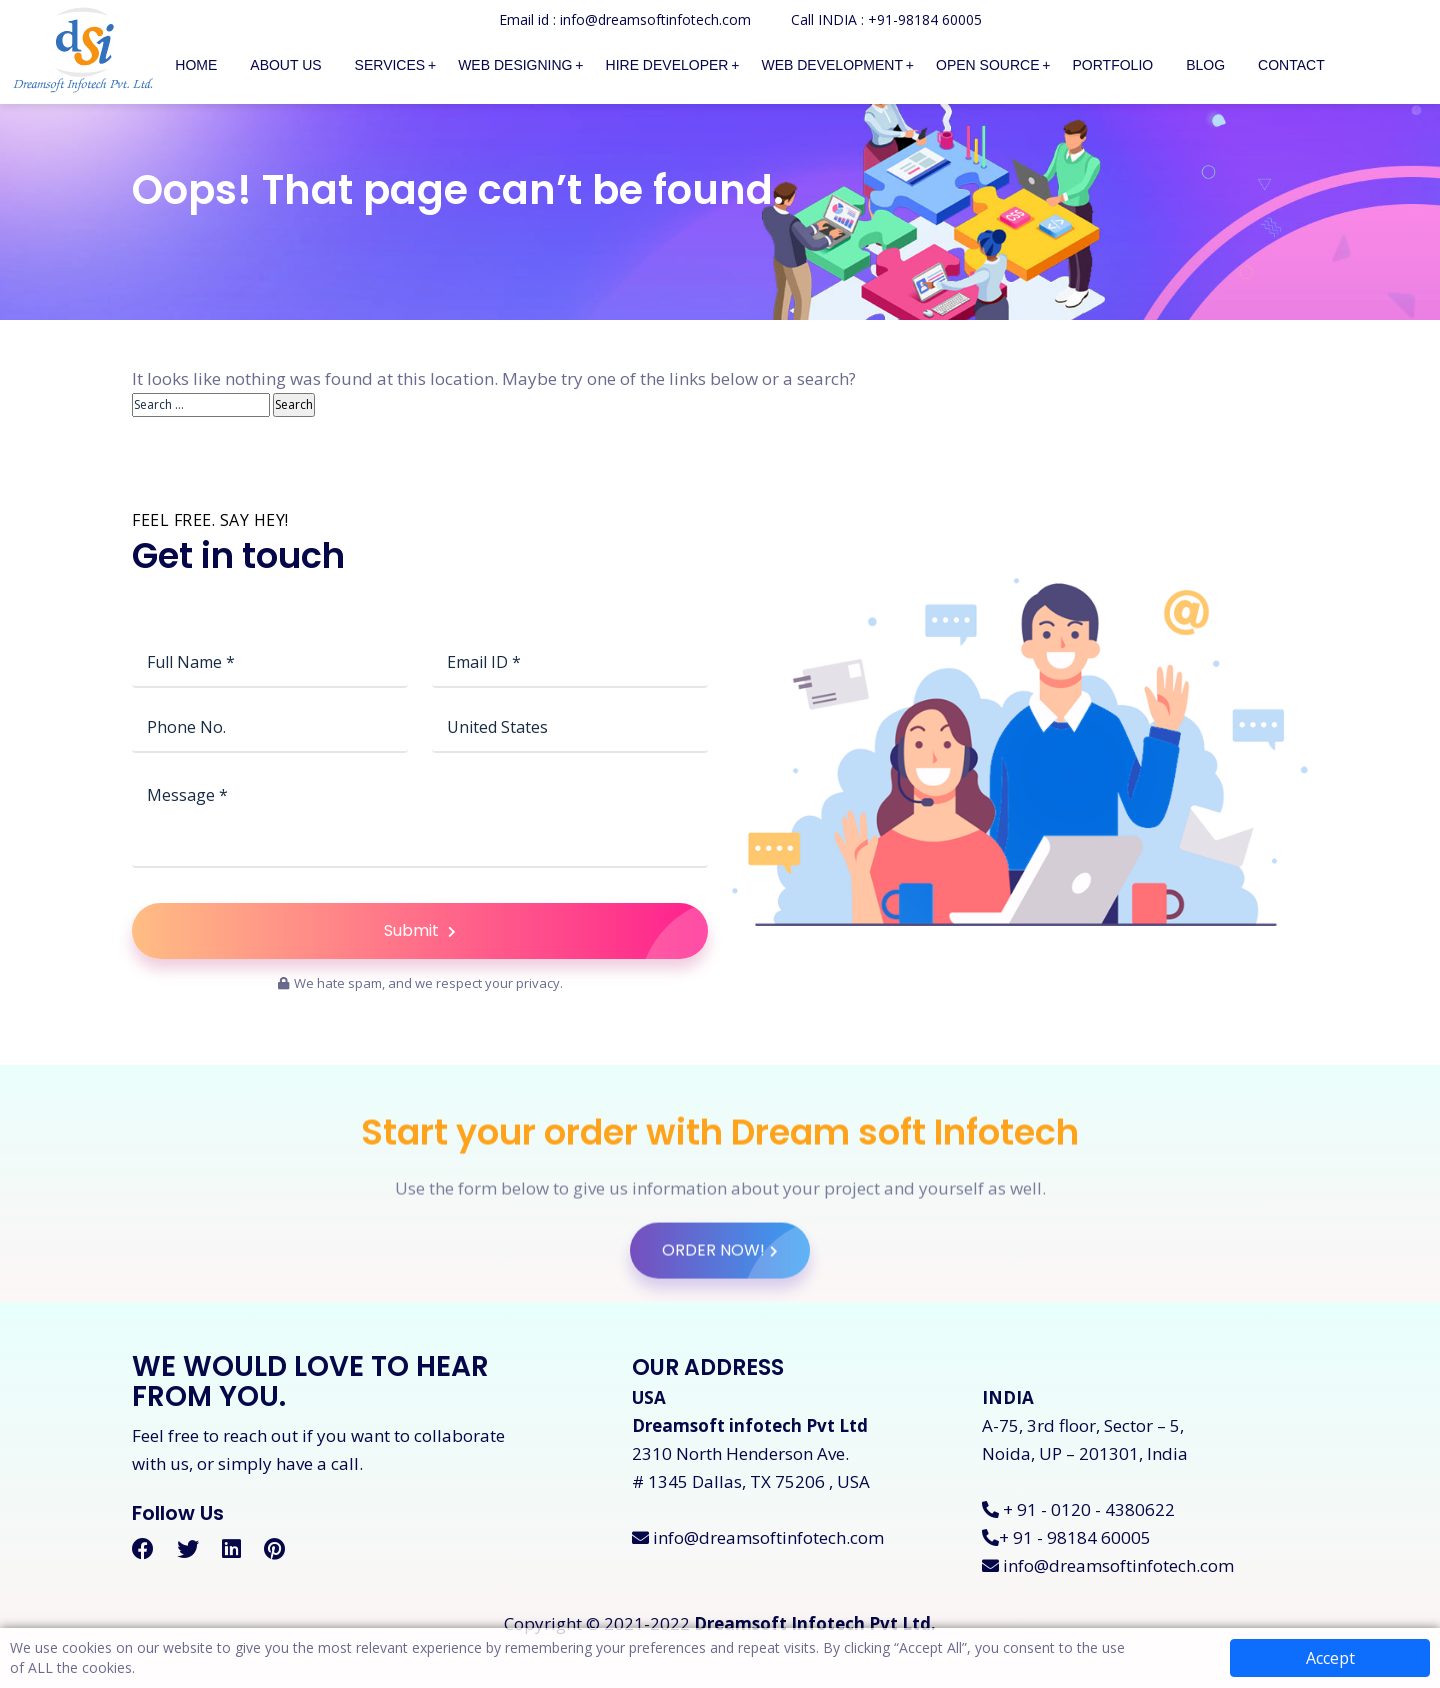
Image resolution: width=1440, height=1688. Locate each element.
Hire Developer (667, 65)
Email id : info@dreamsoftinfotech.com (625, 19)
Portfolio (1113, 65)
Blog (1205, 65)
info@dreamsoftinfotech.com (758, 1537)
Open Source (987, 65)
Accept (1330, 1658)
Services (390, 65)
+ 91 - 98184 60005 (1066, 1537)
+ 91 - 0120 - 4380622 (1078, 1509)
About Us (285, 65)
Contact (1291, 65)
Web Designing (515, 65)
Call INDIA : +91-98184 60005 (886, 19)
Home (196, 65)
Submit (546, 1020)
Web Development (832, 65)
